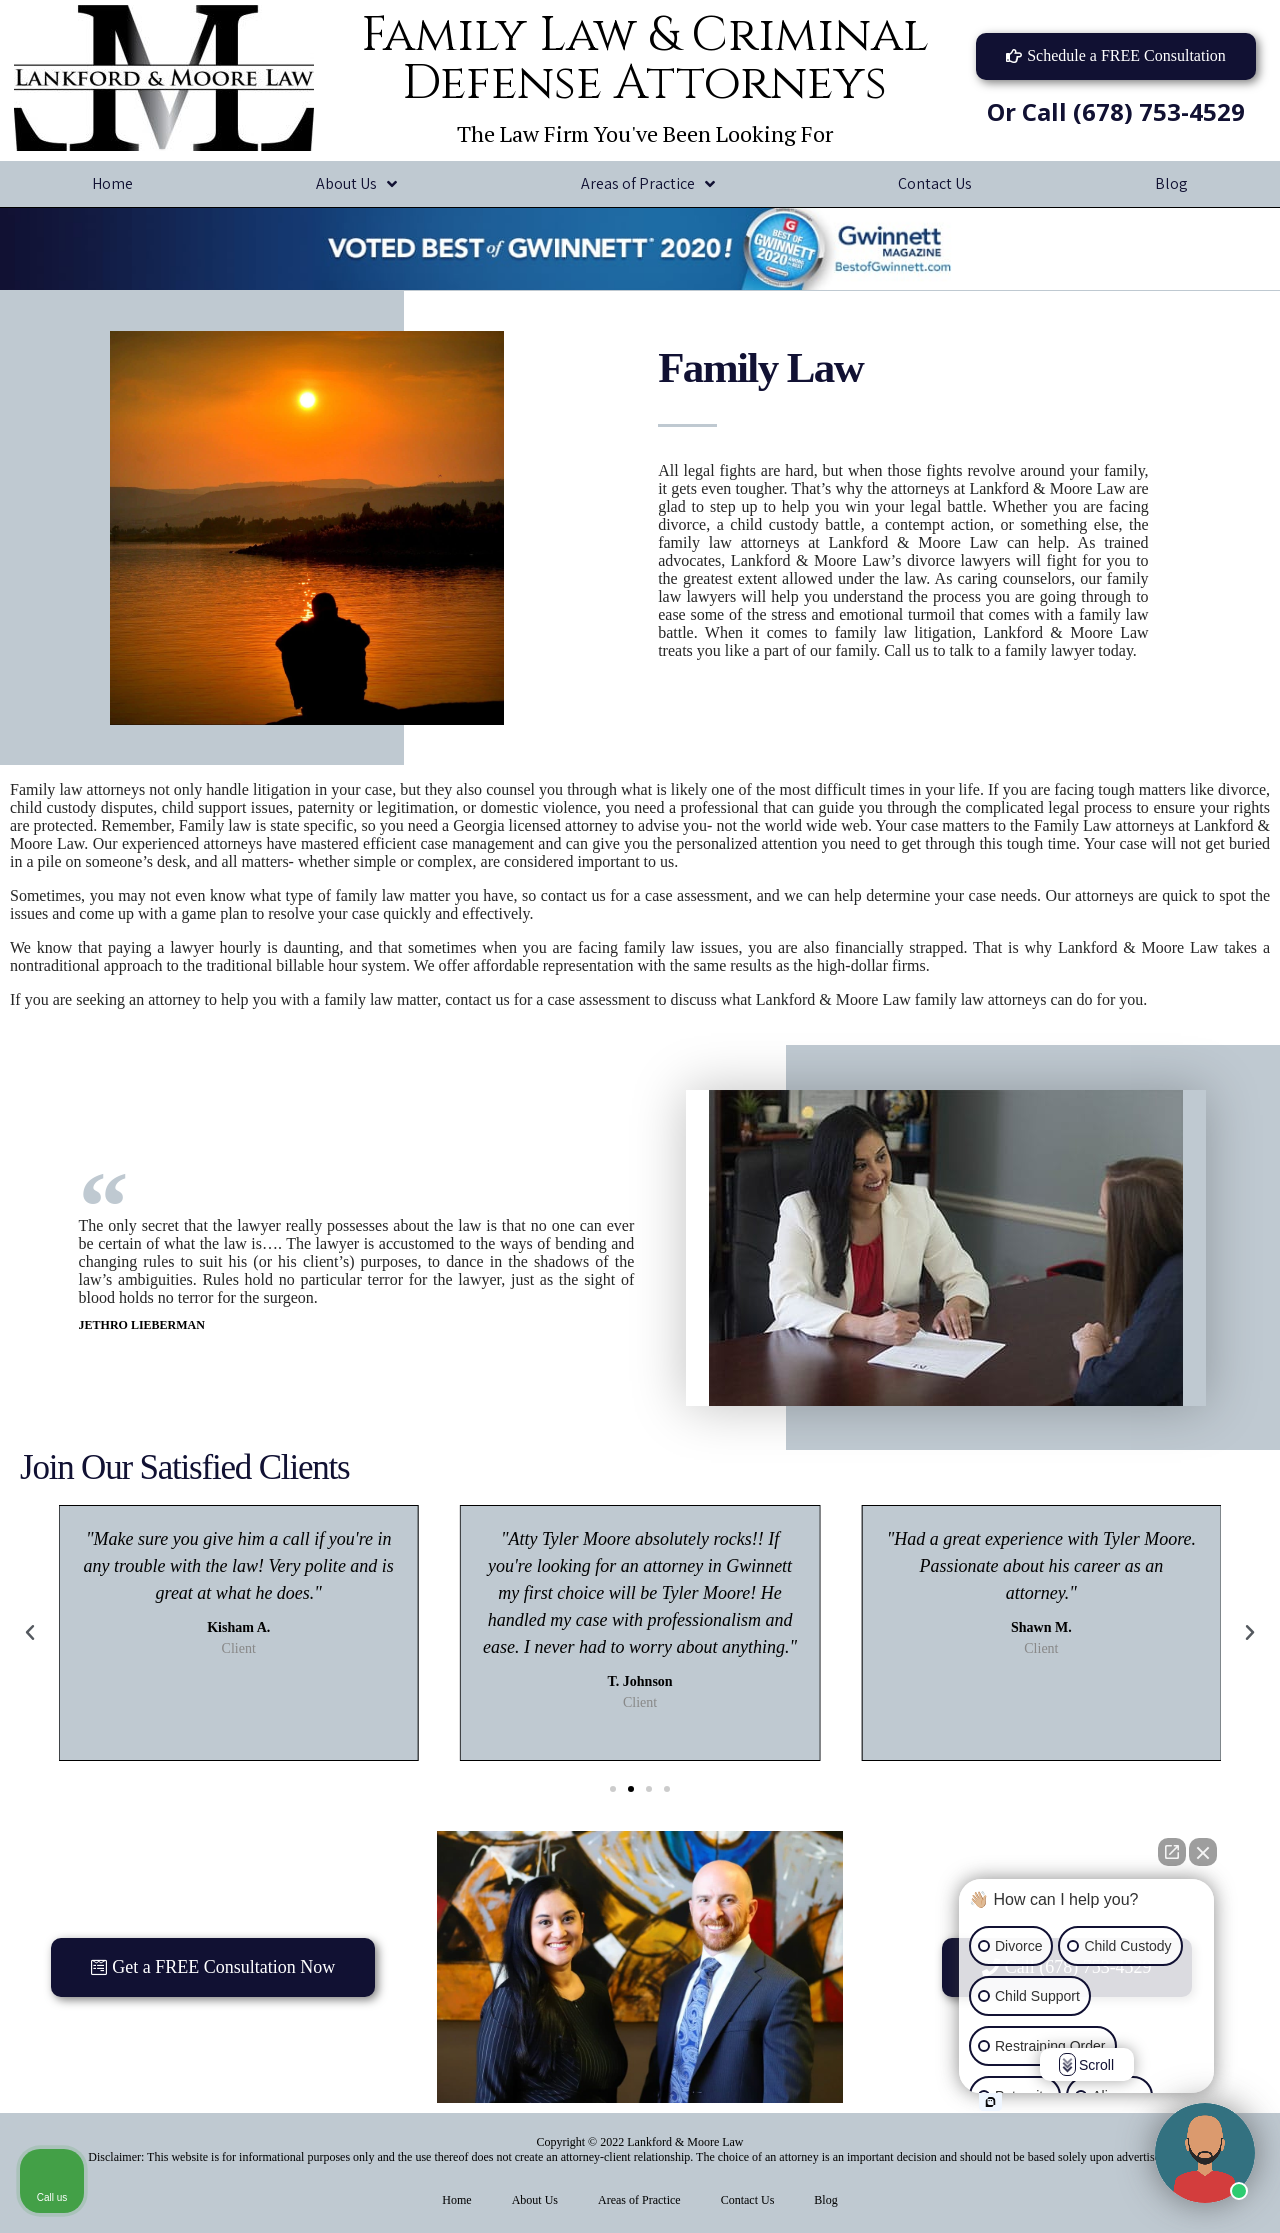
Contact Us (935, 183)
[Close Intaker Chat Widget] (1203, 1852)
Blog (825, 2200)
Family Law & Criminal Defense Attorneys (645, 59)
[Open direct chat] (1172, 1852)
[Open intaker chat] (990, 2102)
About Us (356, 184)
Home (112, 183)
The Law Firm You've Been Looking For (645, 133)
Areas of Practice (648, 184)
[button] (1116, 56)
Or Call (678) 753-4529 (1116, 111)
